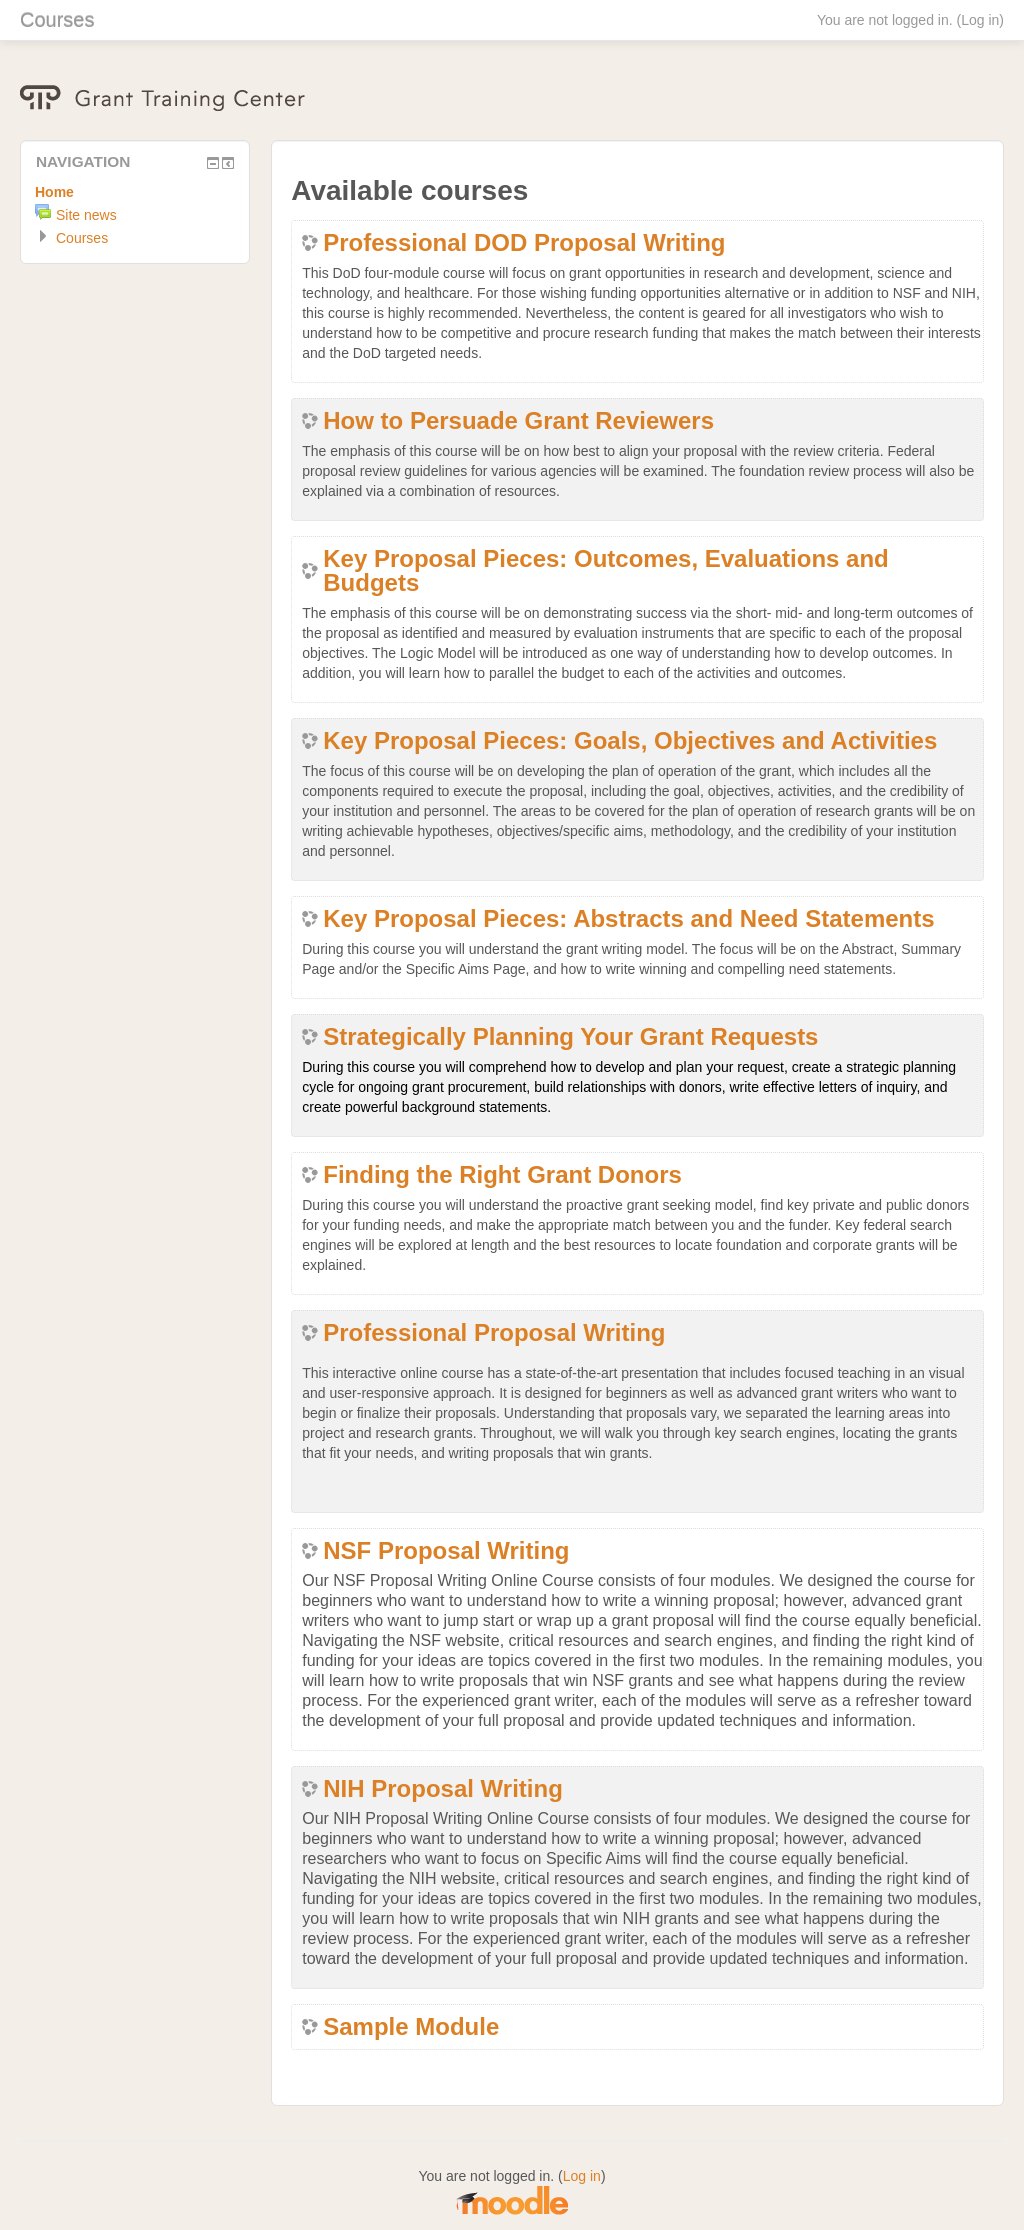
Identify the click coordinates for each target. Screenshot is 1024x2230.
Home (54, 192)
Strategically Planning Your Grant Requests (570, 1037)
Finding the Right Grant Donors (502, 1175)
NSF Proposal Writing (446, 1551)
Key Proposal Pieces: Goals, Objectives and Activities (630, 741)
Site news (86, 215)
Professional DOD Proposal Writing (524, 243)
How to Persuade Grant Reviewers (518, 421)
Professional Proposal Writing (494, 1333)
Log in (980, 20)
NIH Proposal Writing (443, 1789)
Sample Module (411, 2027)
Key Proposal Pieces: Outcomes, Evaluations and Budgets (606, 571)
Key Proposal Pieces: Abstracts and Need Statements (628, 919)
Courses (57, 20)
